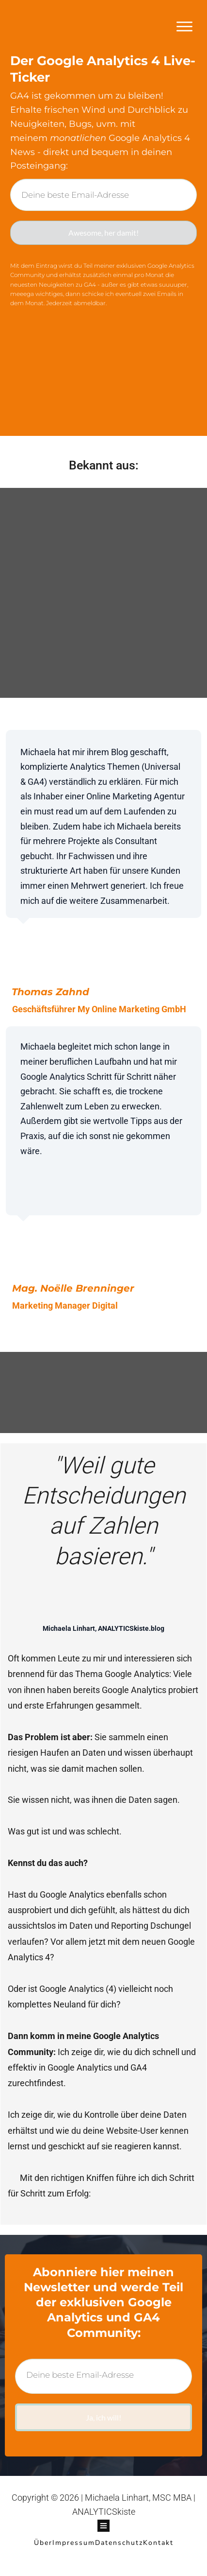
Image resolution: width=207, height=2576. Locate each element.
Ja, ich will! (103, 2428)
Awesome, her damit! (103, 236)
